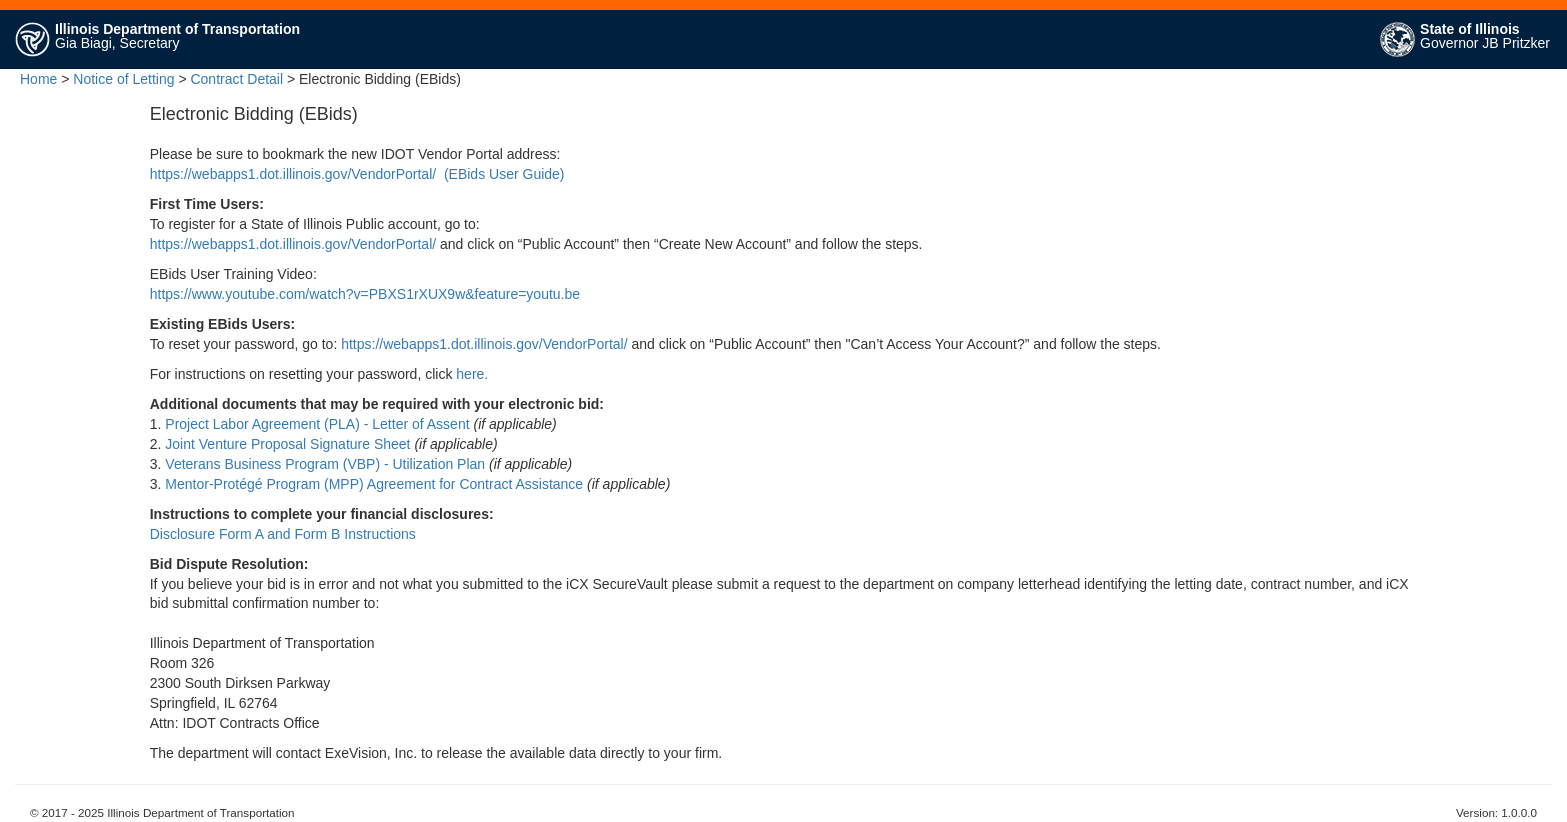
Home (38, 79)
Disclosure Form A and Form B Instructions (283, 534)
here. (472, 374)
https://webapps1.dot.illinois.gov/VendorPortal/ (293, 174)
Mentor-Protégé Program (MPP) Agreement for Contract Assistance (374, 484)
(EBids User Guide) (504, 174)
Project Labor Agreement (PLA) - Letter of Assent (317, 424)
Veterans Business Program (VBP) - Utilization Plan (325, 464)
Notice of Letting (123, 79)
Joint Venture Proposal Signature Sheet (287, 444)
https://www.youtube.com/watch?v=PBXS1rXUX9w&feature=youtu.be (365, 294)
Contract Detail (236, 79)
